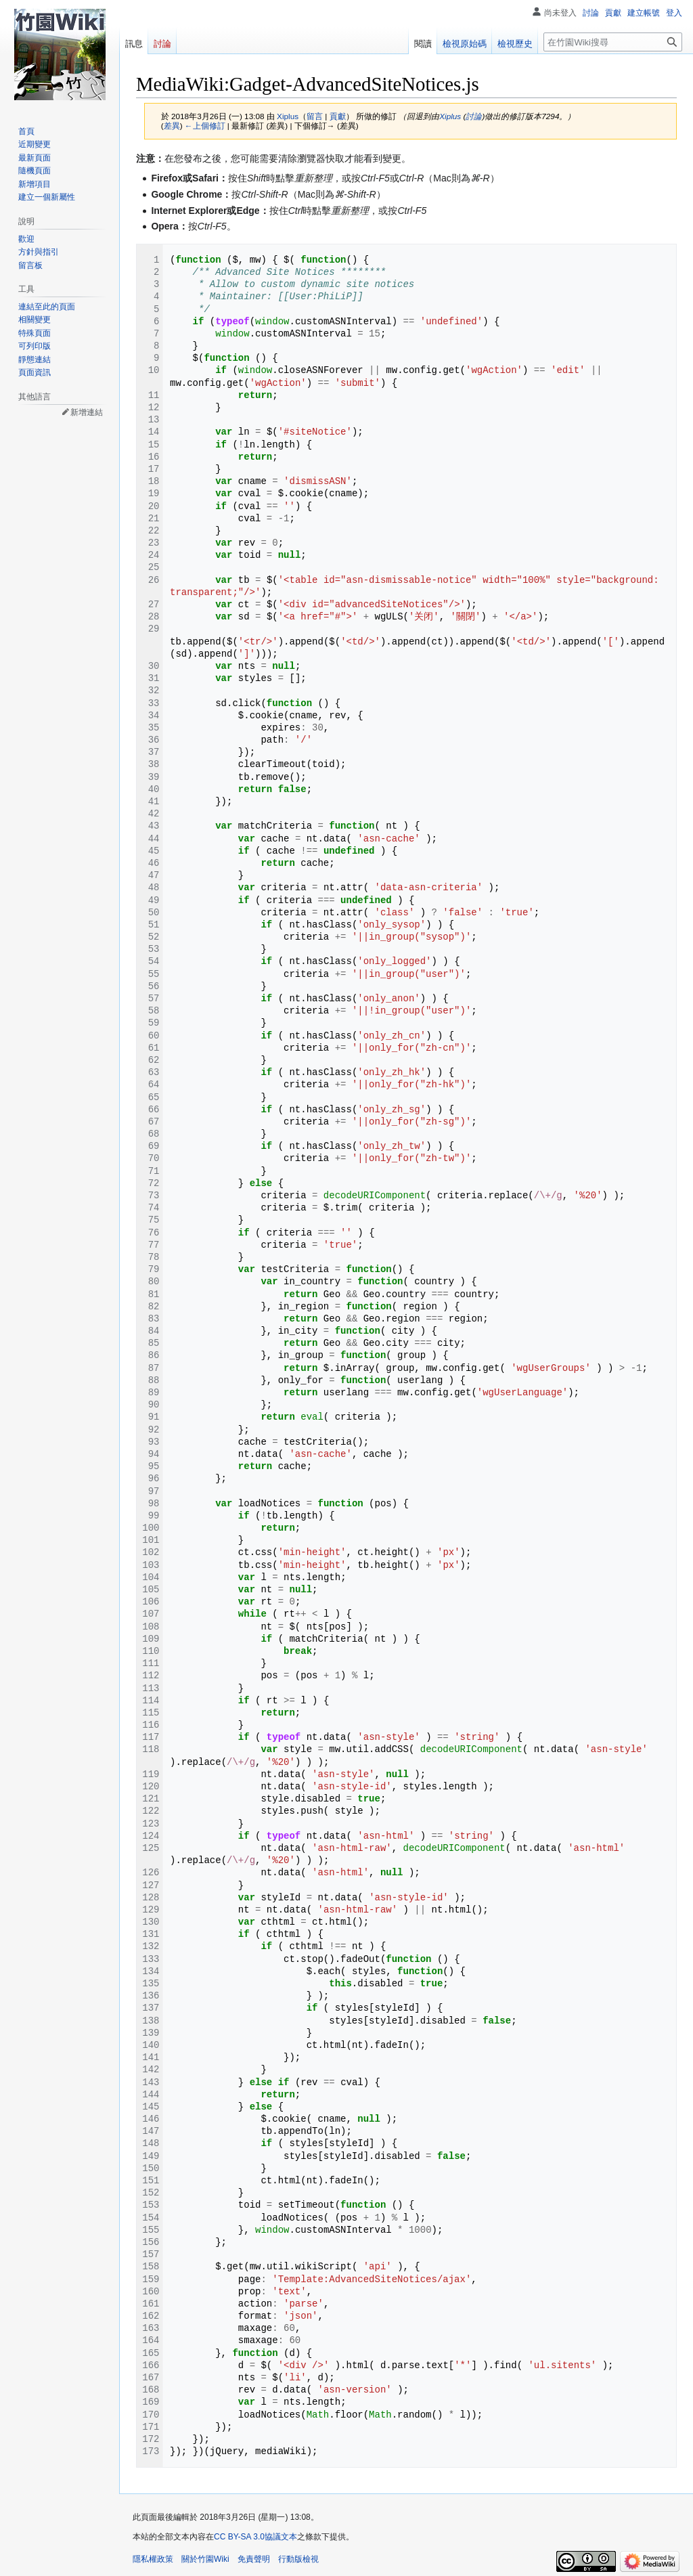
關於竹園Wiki (205, 2559)
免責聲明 (254, 2559)
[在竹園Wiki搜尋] (612, 41)
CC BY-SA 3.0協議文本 (255, 2536)
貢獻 (338, 116)
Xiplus (450, 116)
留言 (315, 116)
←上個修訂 (205, 125)
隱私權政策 (153, 2559)
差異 (172, 125)
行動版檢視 (298, 2559)
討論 (474, 116)
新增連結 (86, 412)
